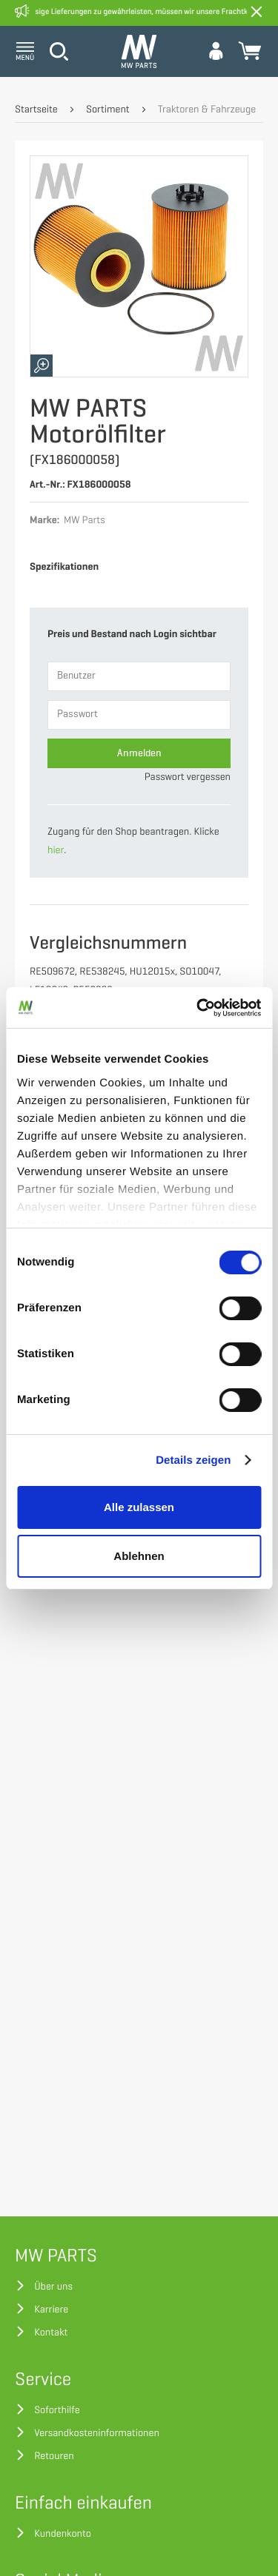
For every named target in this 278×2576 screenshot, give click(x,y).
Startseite (36, 109)
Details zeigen (193, 1460)
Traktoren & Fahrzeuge (207, 109)
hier (55, 850)
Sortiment (108, 109)
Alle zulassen (139, 1507)
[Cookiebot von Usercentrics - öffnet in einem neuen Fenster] (198, 1008)
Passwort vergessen (188, 777)
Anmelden (139, 753)
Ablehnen (138, 1556)
